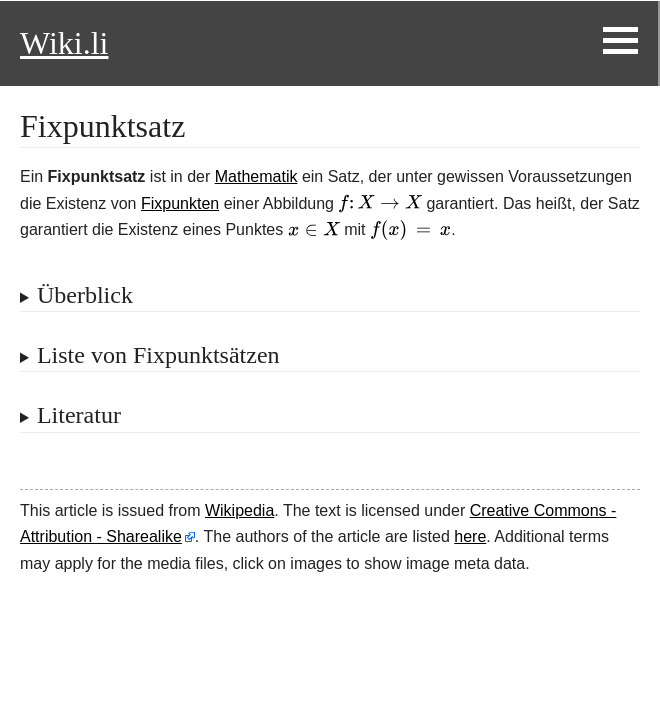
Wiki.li (64, 43)
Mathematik (256, 176)
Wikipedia (239, 510)
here (470, 536)
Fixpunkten (180, 203)
